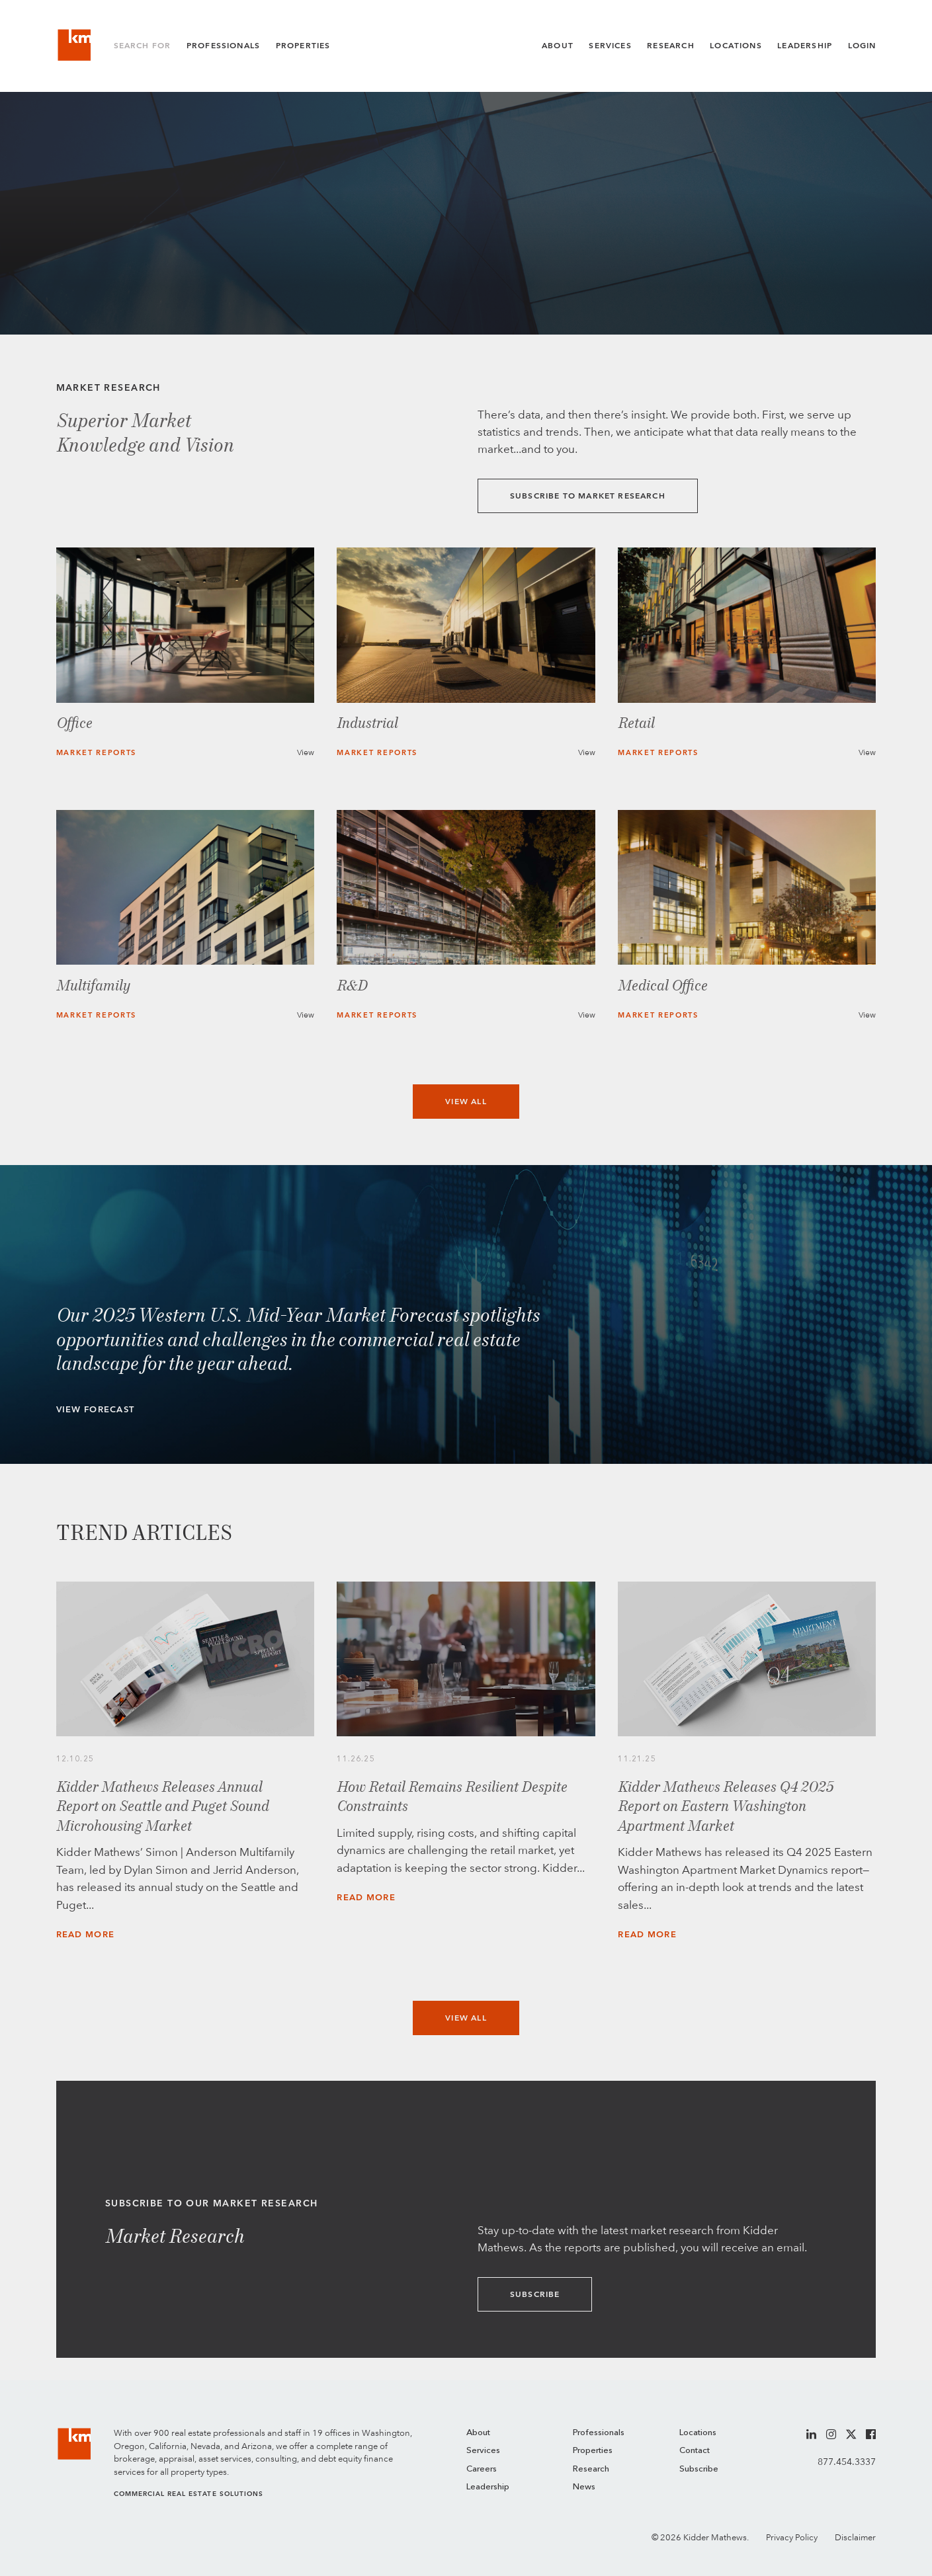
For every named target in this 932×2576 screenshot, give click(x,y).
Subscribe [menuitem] (698, 2469)
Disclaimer (855, 2537)
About (557, 45)
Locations (736, 45)
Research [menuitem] (591, 2469)
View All (465, 1101)
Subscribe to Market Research (587, 496)
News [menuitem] (584, 2487)
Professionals (223, 45)
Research (670, 45)
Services (610, 45)
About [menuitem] (478, 2433)
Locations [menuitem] (697, 2433)
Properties (303, 45)
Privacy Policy (792, 2537)
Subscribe (535, 2294)
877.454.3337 (847, 2461)
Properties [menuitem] (593, 2450)
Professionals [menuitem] (598, 2433)
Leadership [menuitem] (487, 2487)
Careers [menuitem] (481, 2469)
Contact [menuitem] (694, 2450)
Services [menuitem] (483, 2450)
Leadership (804, 45)
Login (862, 45)
